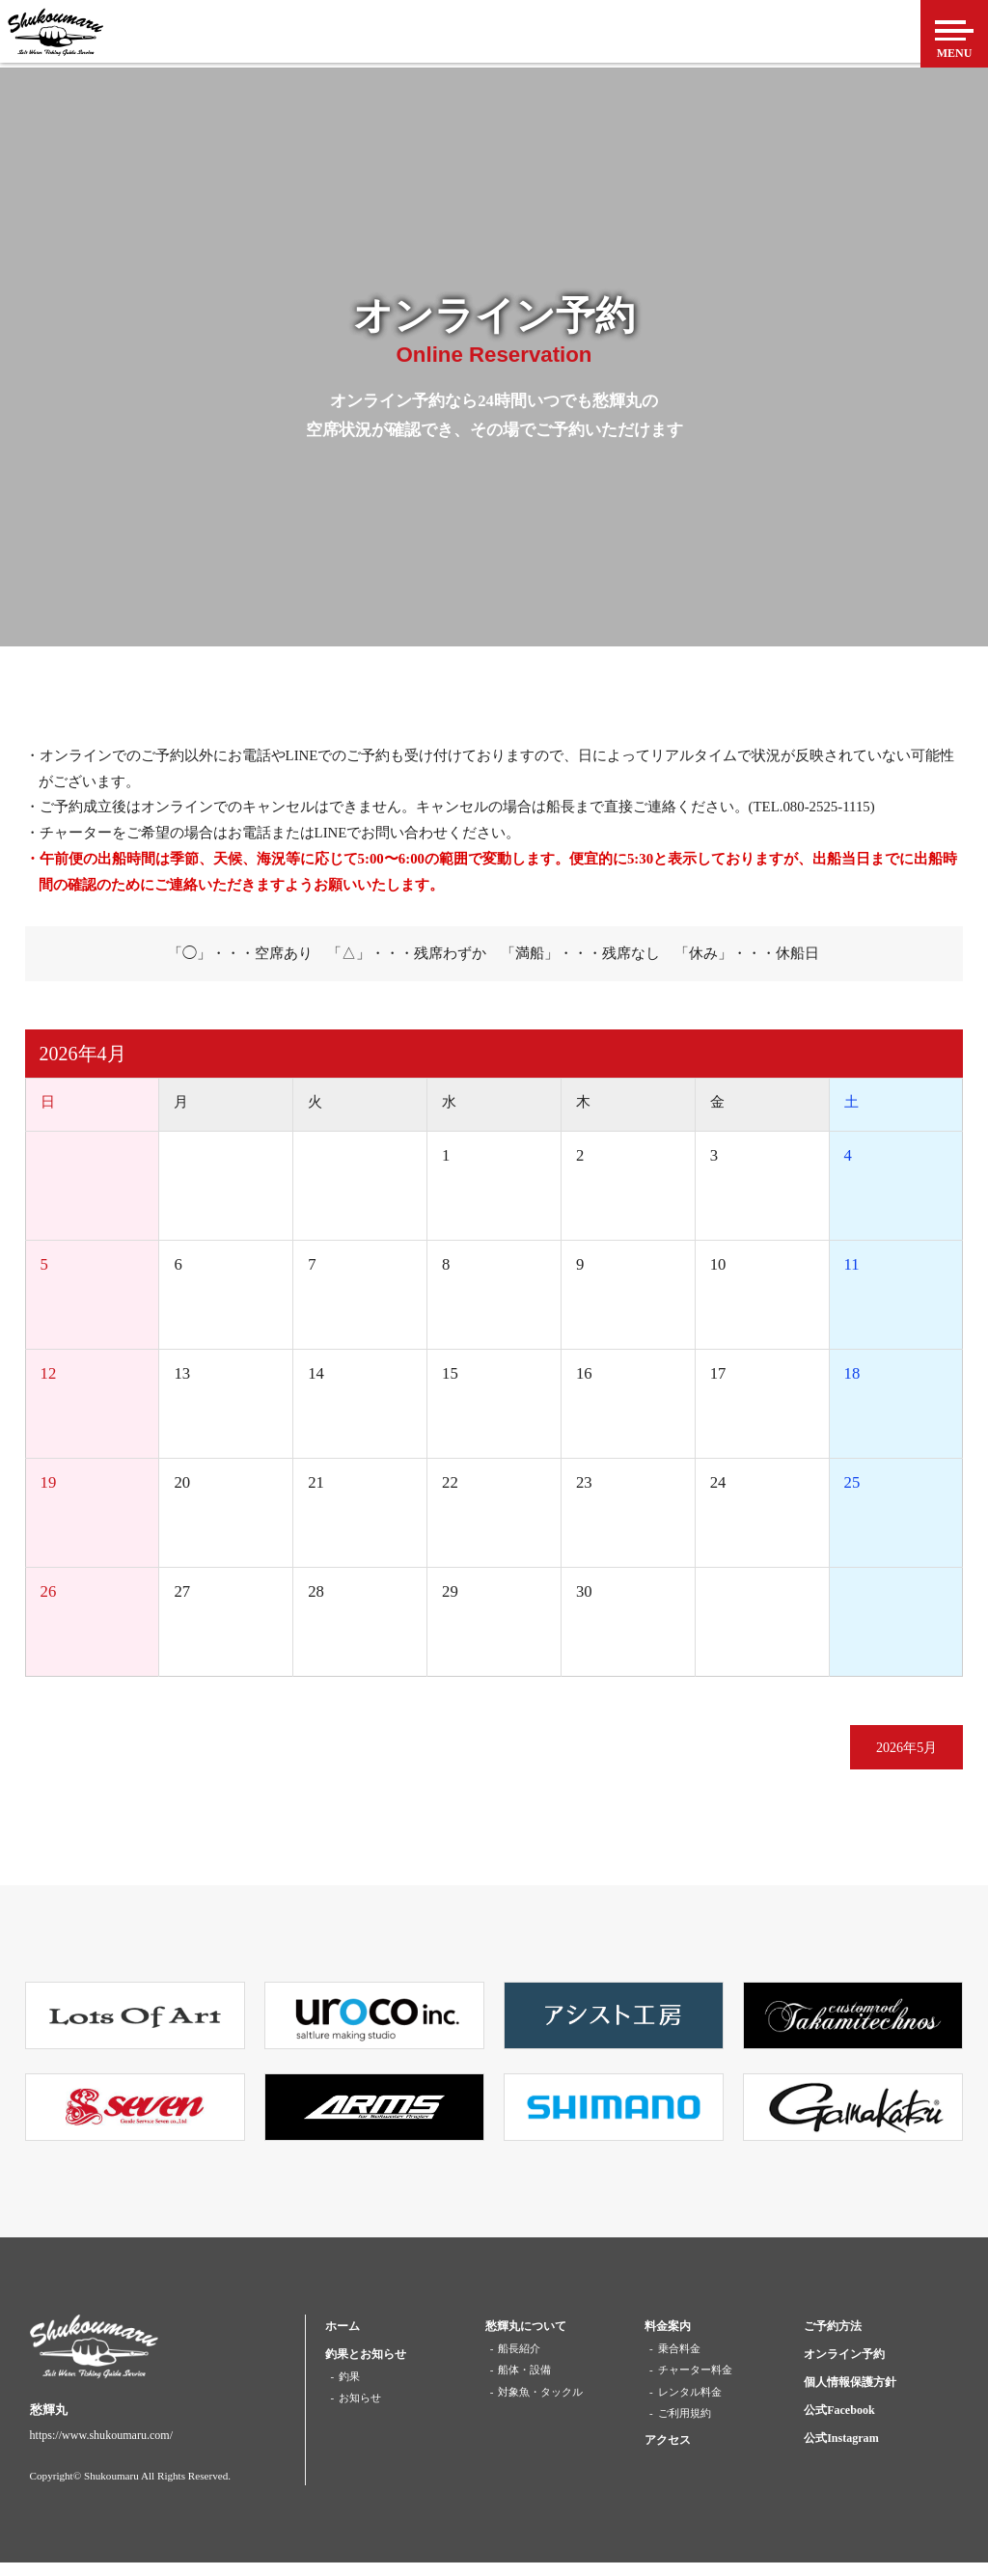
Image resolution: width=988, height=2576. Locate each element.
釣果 (349, 2390)
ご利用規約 (684, 2426)
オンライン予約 (844, 2367)
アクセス (668, 2453)
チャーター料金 (695, 2383)
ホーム (342, 2339)
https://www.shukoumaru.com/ (101, 2448)
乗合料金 (679, 2362)
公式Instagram (841, 2451)
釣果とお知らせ (365, 2367)
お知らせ (360, 2412)
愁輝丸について (525, 2339)
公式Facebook (839, 2423)
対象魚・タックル (540, 2405)
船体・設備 (524, 2383)
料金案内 (668, 2339)
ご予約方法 (833, 2339)
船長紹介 (519, 2362)
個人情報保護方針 (850, 2395)
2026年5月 (886, 1755)
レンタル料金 (690, 2405)
